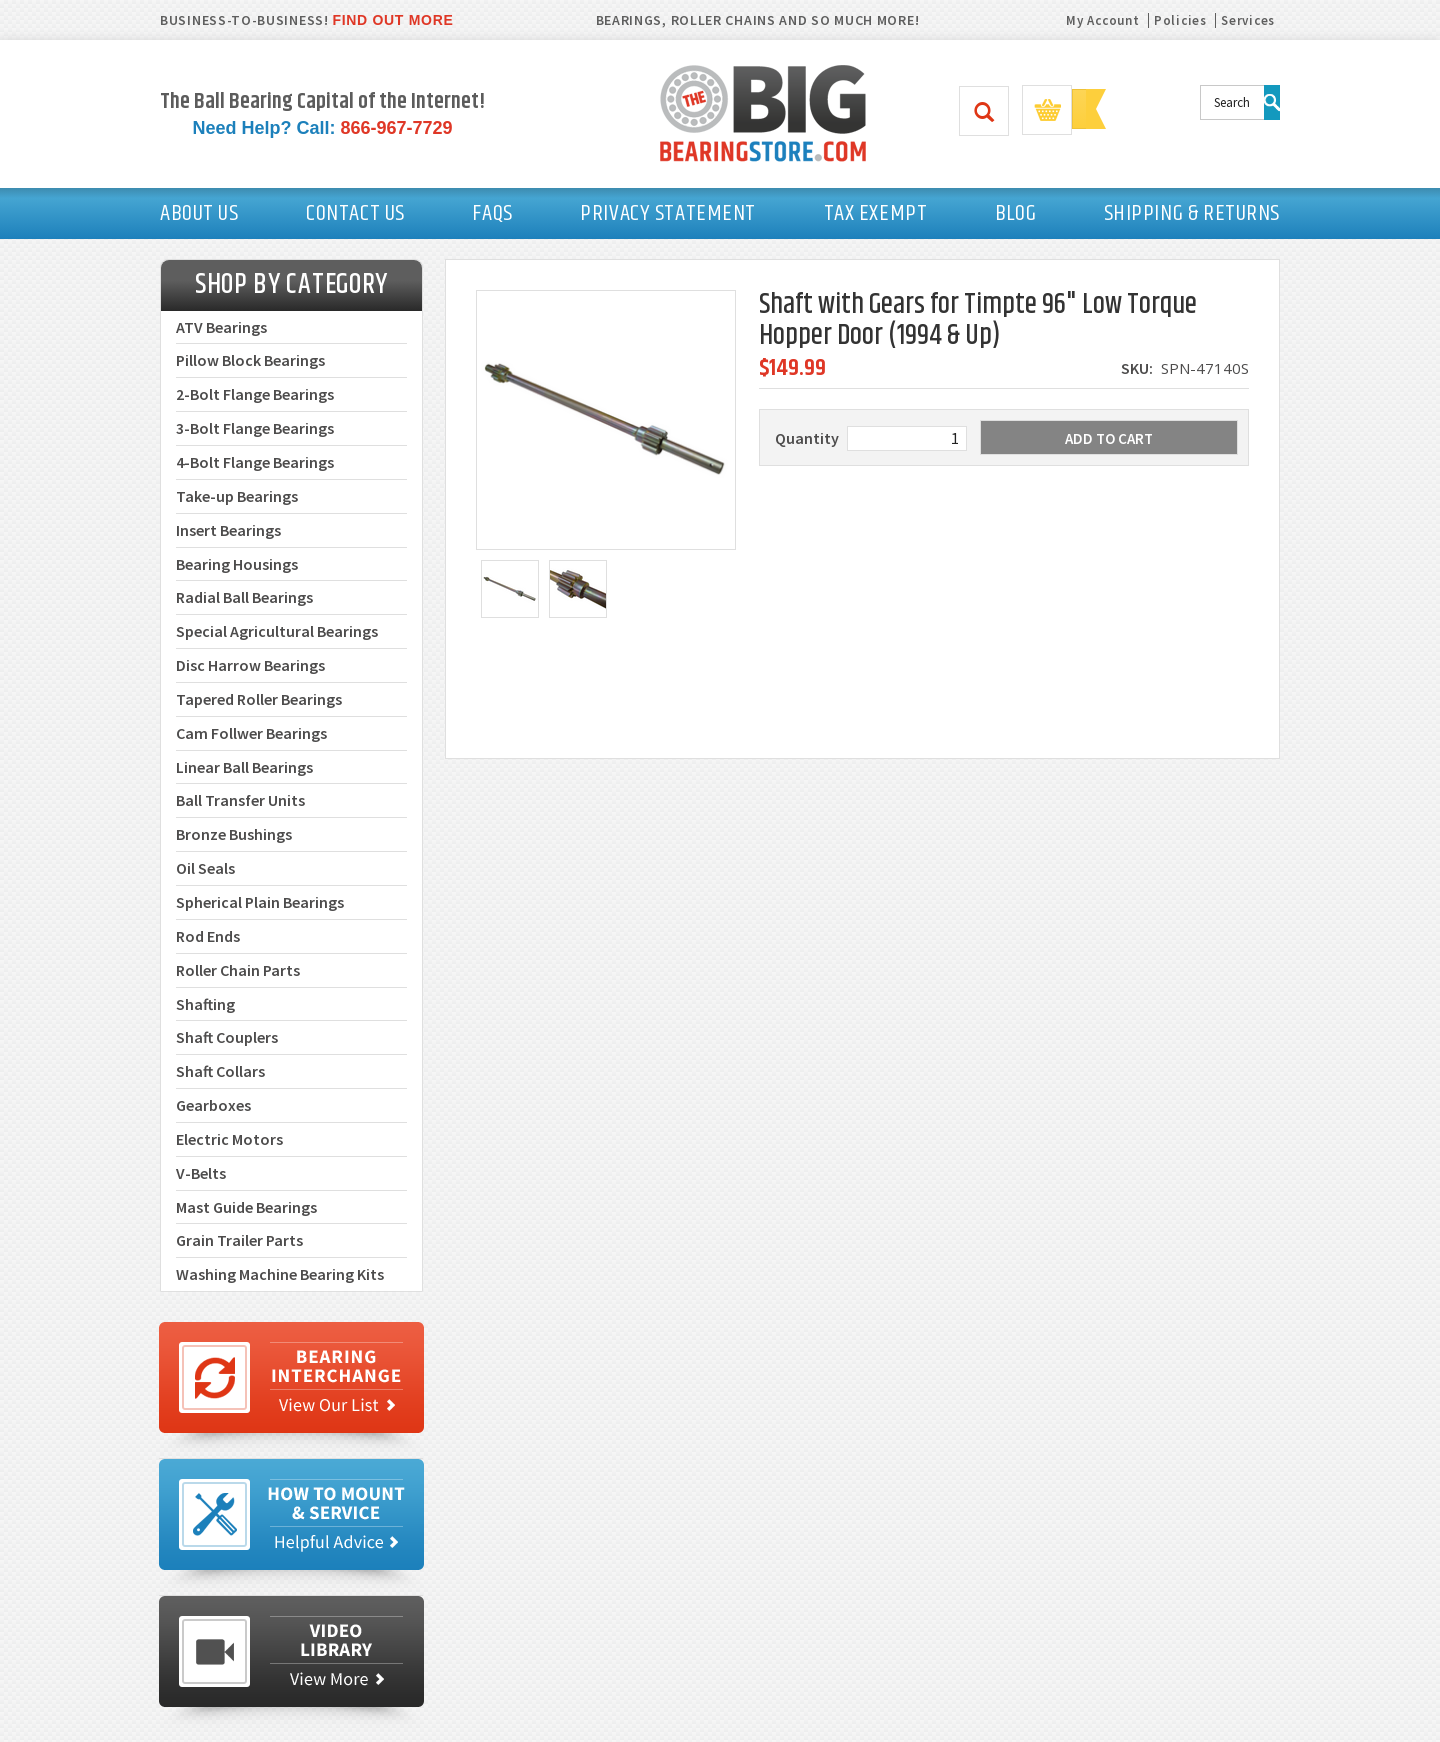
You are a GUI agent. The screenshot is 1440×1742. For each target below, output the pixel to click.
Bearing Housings (237, 564)
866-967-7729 (396, 128)
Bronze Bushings (234, 834)
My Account (1102, 20)
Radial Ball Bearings (244, 597)
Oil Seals (205, 868)
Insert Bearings (228, 530)
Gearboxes (213, 1105)
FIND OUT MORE (392, 20)
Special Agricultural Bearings (277, 631)
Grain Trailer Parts (239, 1240)
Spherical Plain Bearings (260, 902)
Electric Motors (229, 1139)
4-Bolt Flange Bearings (255, 462)
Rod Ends (208, 936)
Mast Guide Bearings (246, 1207)
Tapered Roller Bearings (259, 699)
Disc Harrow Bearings (250, 665)
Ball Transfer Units (240, 800)
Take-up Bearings (237, 496)
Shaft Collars (220, 1071)
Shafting (205, 1004)
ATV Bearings (221, 327)
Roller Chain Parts (238, 970)
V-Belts (201, 1173)
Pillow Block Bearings (250, 360)
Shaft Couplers (227, 1037)
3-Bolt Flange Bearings (255, 428)
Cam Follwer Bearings (251, 733)
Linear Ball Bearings (244, 767)
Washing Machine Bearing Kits (280, 1274)
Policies (1180, 20)
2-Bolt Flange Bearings (255, 394)
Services (1248, 20)
